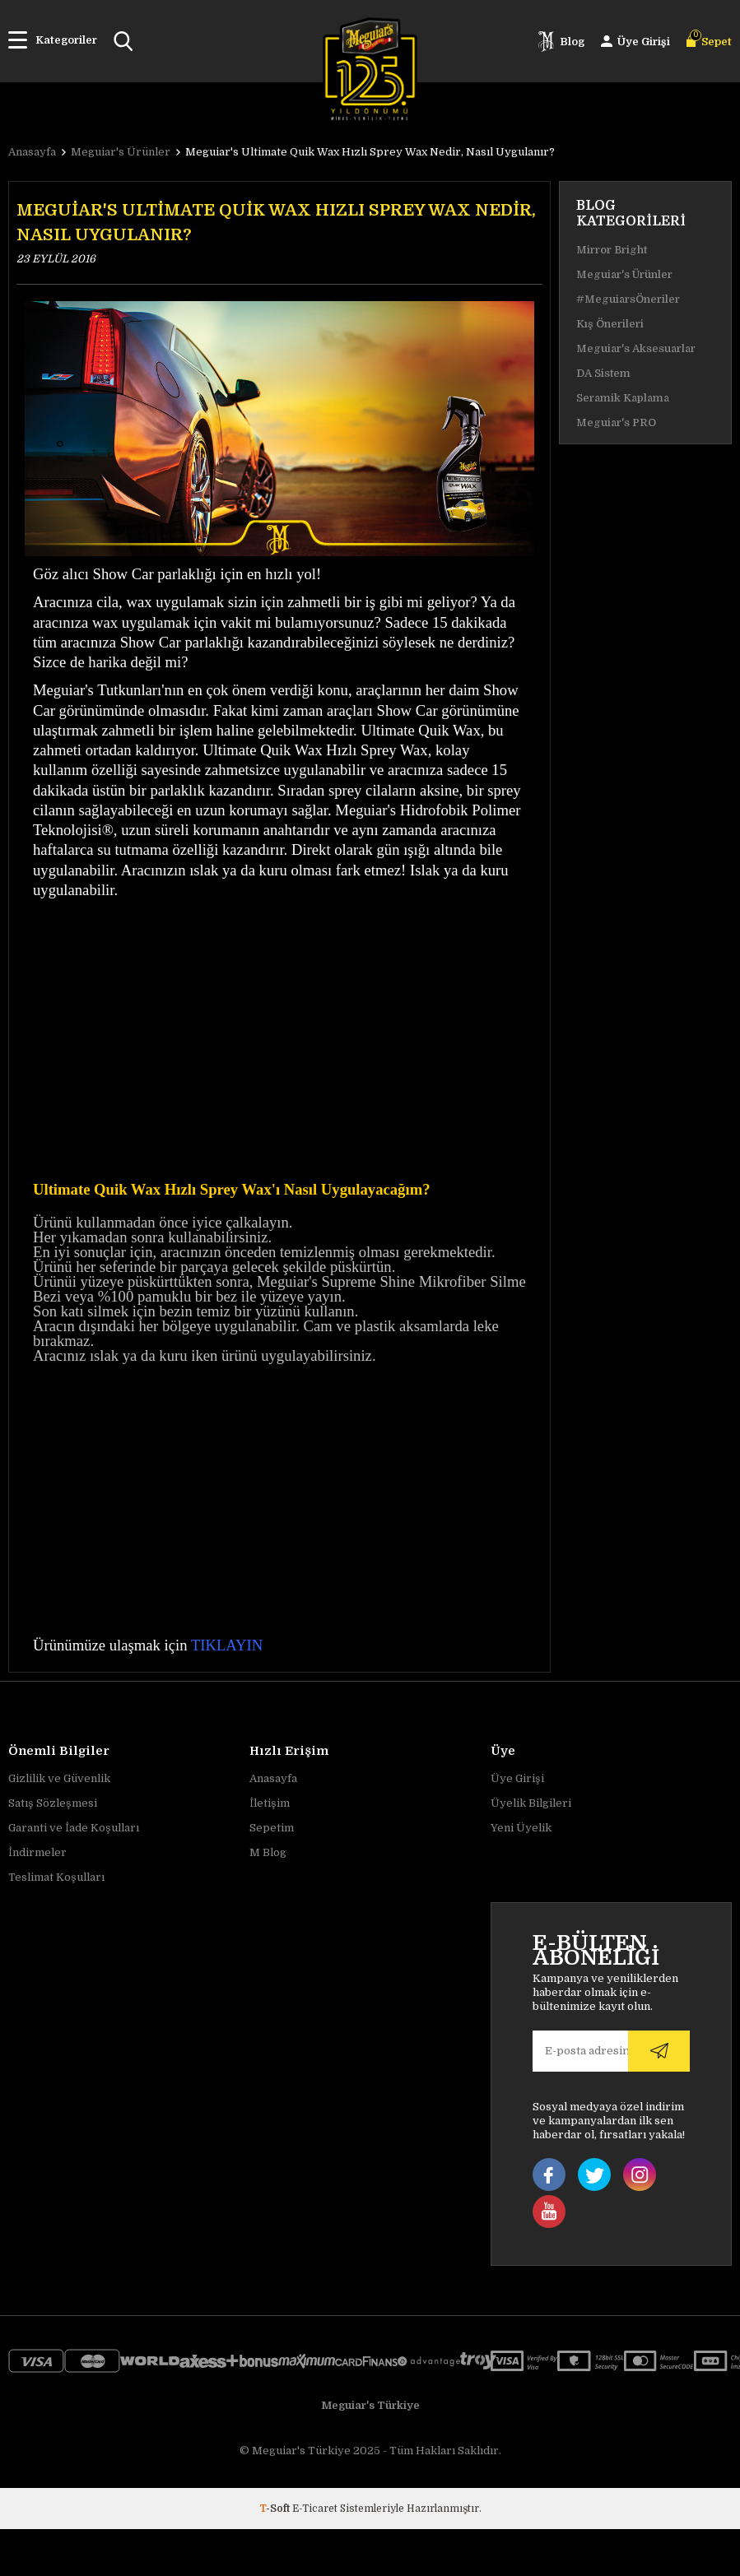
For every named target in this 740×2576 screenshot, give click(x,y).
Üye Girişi (517, 1778)
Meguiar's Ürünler (624, 274)
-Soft (275, 2508)
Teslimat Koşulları (56, 1877)
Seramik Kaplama (622, 398)
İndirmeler (37, 1852)
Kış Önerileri (610, 324)
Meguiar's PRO (616, 422)
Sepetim (271, 1828)
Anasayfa (273, 1778)
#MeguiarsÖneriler (628, 299)
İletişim (269, 1803)
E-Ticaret (314, 2508)
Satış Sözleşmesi (52, 1803)
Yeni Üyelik (521, 1828)
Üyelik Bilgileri (531, 1803)
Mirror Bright (611, 250)
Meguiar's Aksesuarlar (636, 348)
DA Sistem (603, 373)
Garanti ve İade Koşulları (73, 1828)
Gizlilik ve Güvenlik (59, 1778)
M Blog (267, 1852)
